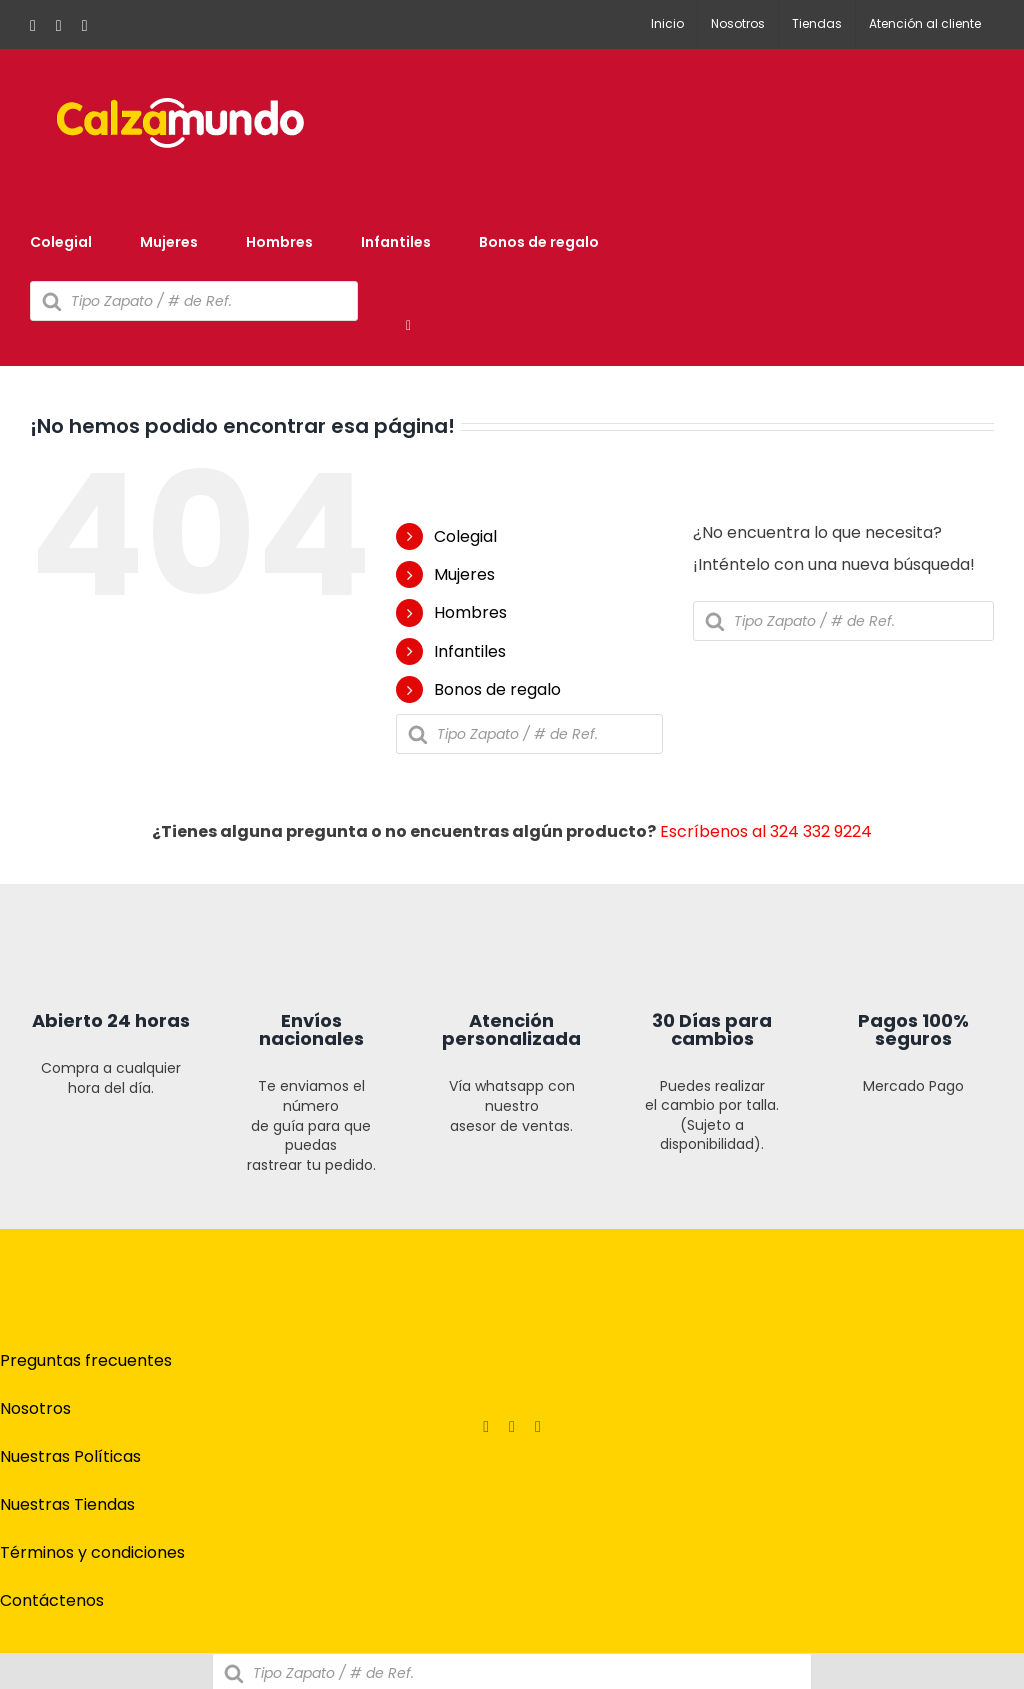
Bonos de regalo (497, 689)
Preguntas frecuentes (86, 1360)
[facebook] (486, 1427)
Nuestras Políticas (70, 1456)
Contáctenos (52, 1600)
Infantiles (470, 651)
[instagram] (512, 1427)
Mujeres (464, 574)
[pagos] (884, 1336)
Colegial (465, 536)
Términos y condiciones (92, 1552)
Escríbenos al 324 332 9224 (766, 831)
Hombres (470, 612)
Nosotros (35, 1408)
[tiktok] (538, 1427)
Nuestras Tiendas (67, 1504)
